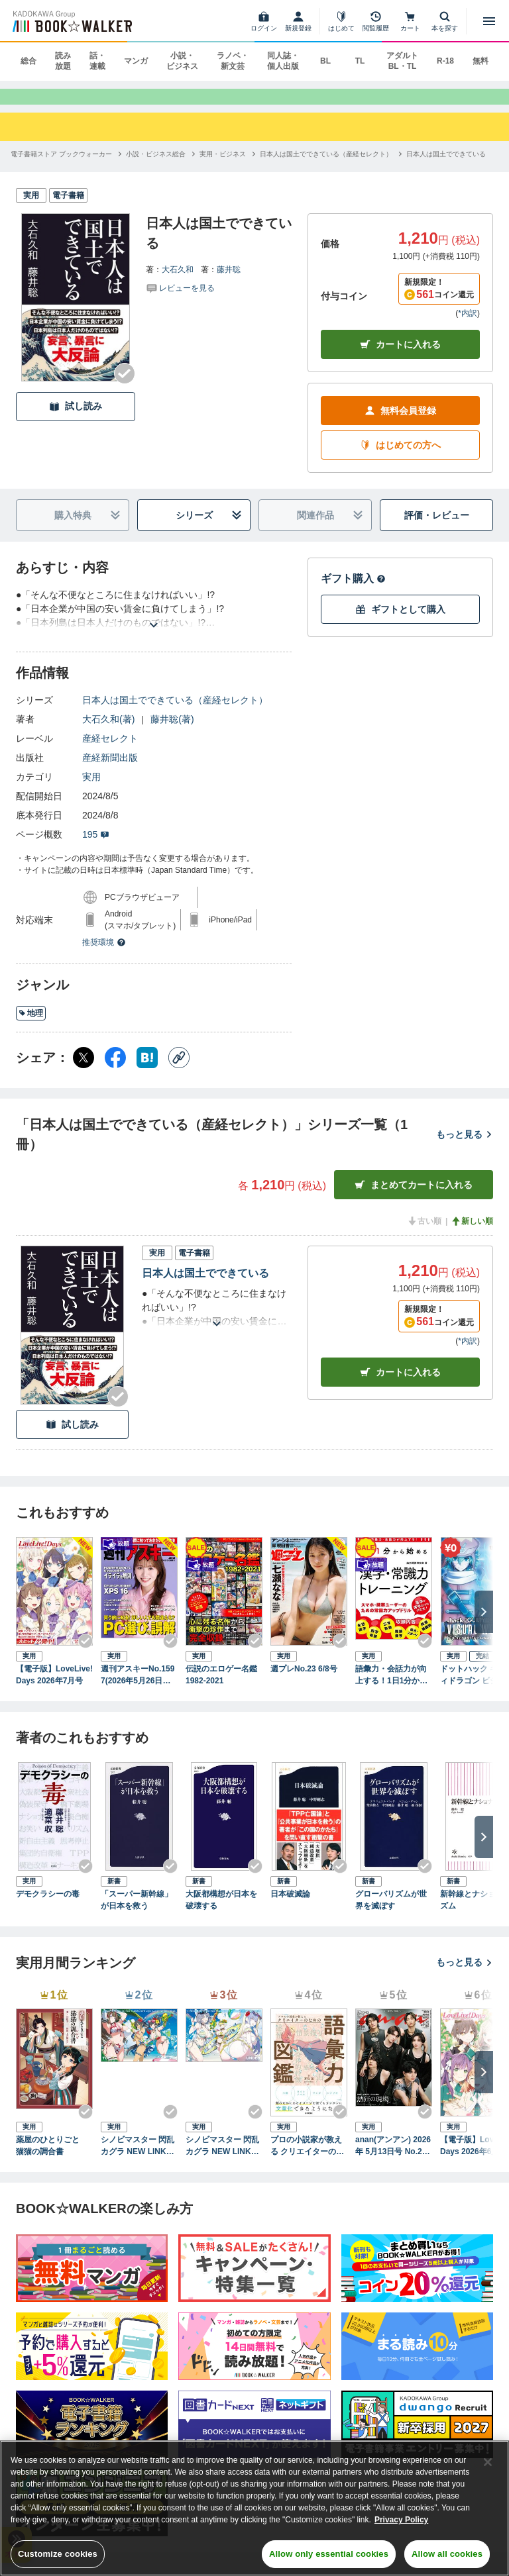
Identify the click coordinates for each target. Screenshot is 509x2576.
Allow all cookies (447, 2554)
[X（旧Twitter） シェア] (83, 1070)
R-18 (445, 61)
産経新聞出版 (110, 770)
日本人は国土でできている (205, 1285)
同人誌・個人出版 (283, 61)
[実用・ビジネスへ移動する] (222, 166)
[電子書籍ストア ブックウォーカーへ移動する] (61, 166)
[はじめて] (341, 21)
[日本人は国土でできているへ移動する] (446, 166)
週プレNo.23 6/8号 (303, 1681)
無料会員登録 (400, 423)
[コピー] (179, 1070)
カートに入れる (400, 357)
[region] (254, 2508)
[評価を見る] (180, 299)
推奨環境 (104, 955)
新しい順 (472, 1233)
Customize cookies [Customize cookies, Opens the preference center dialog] (57, 2554)
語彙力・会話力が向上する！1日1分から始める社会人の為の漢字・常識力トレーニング (391, 1688)
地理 (31, 1025)
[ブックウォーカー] (71, 21)
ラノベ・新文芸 (233, 61)
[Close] (487, 2462)
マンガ (136, 61)
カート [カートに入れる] (400, 1384)
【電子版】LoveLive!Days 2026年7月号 (54, 1687)
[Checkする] (124, 385)
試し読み (75, 418)
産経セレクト (110, 751)
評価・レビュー (436, 527)
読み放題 (63, 61)
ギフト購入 (353, 591)
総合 (28, 61)
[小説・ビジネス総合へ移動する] (156, 166)
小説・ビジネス (182, 61)
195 (95, 847)
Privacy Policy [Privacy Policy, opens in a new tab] (401, 2519)
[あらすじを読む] (154, 621)
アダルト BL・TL (402, 61)
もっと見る (464, 1147)
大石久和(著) (108, 731)
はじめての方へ (400, 458)
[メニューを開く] (489, 21)
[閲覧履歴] (376, 21)
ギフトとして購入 (400, 622)
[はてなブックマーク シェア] (147, 1070)
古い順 (424, 1233)
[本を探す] (444, 21)
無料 (480, 61)
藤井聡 (229, 281)
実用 (91, 789)
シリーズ (209, 528)
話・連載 (97, 61)
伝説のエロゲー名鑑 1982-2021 (224, 1687)
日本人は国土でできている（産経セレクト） (175, 712)
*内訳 (467, 325)
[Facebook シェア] (115, 1070)
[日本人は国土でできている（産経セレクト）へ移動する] (326, 166)
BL (325, 61)
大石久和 (178, 281)
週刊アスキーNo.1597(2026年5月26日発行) (137, 1688)
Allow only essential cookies (328, 2554)
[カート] (410, 21)
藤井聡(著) (172, 731)
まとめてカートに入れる (414, 1197)
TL (360, 61)
